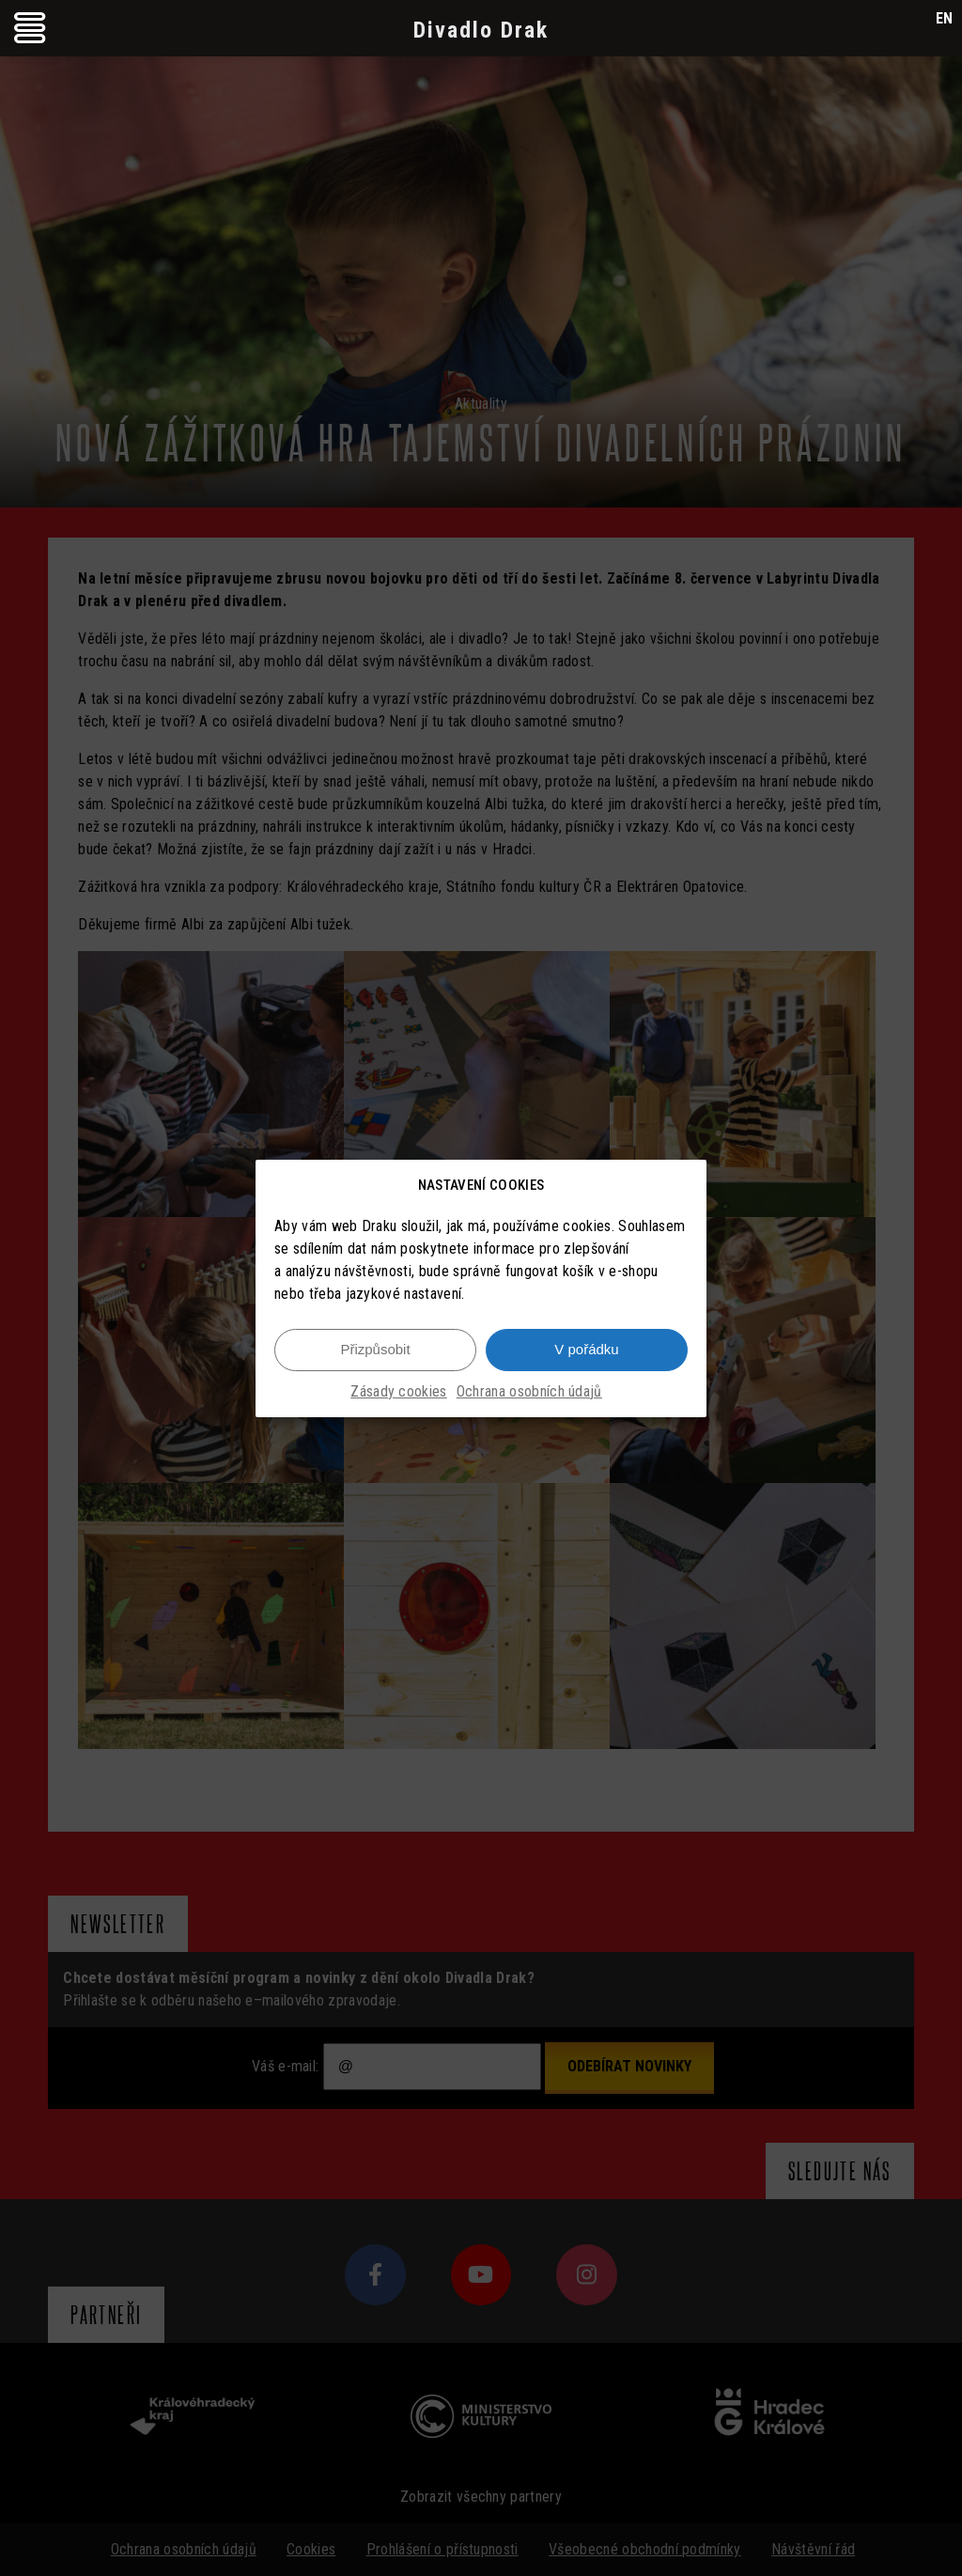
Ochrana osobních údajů (529, 1391)
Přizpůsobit (375, 1349)
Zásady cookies (398, 1391)
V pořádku (586, 1349)
